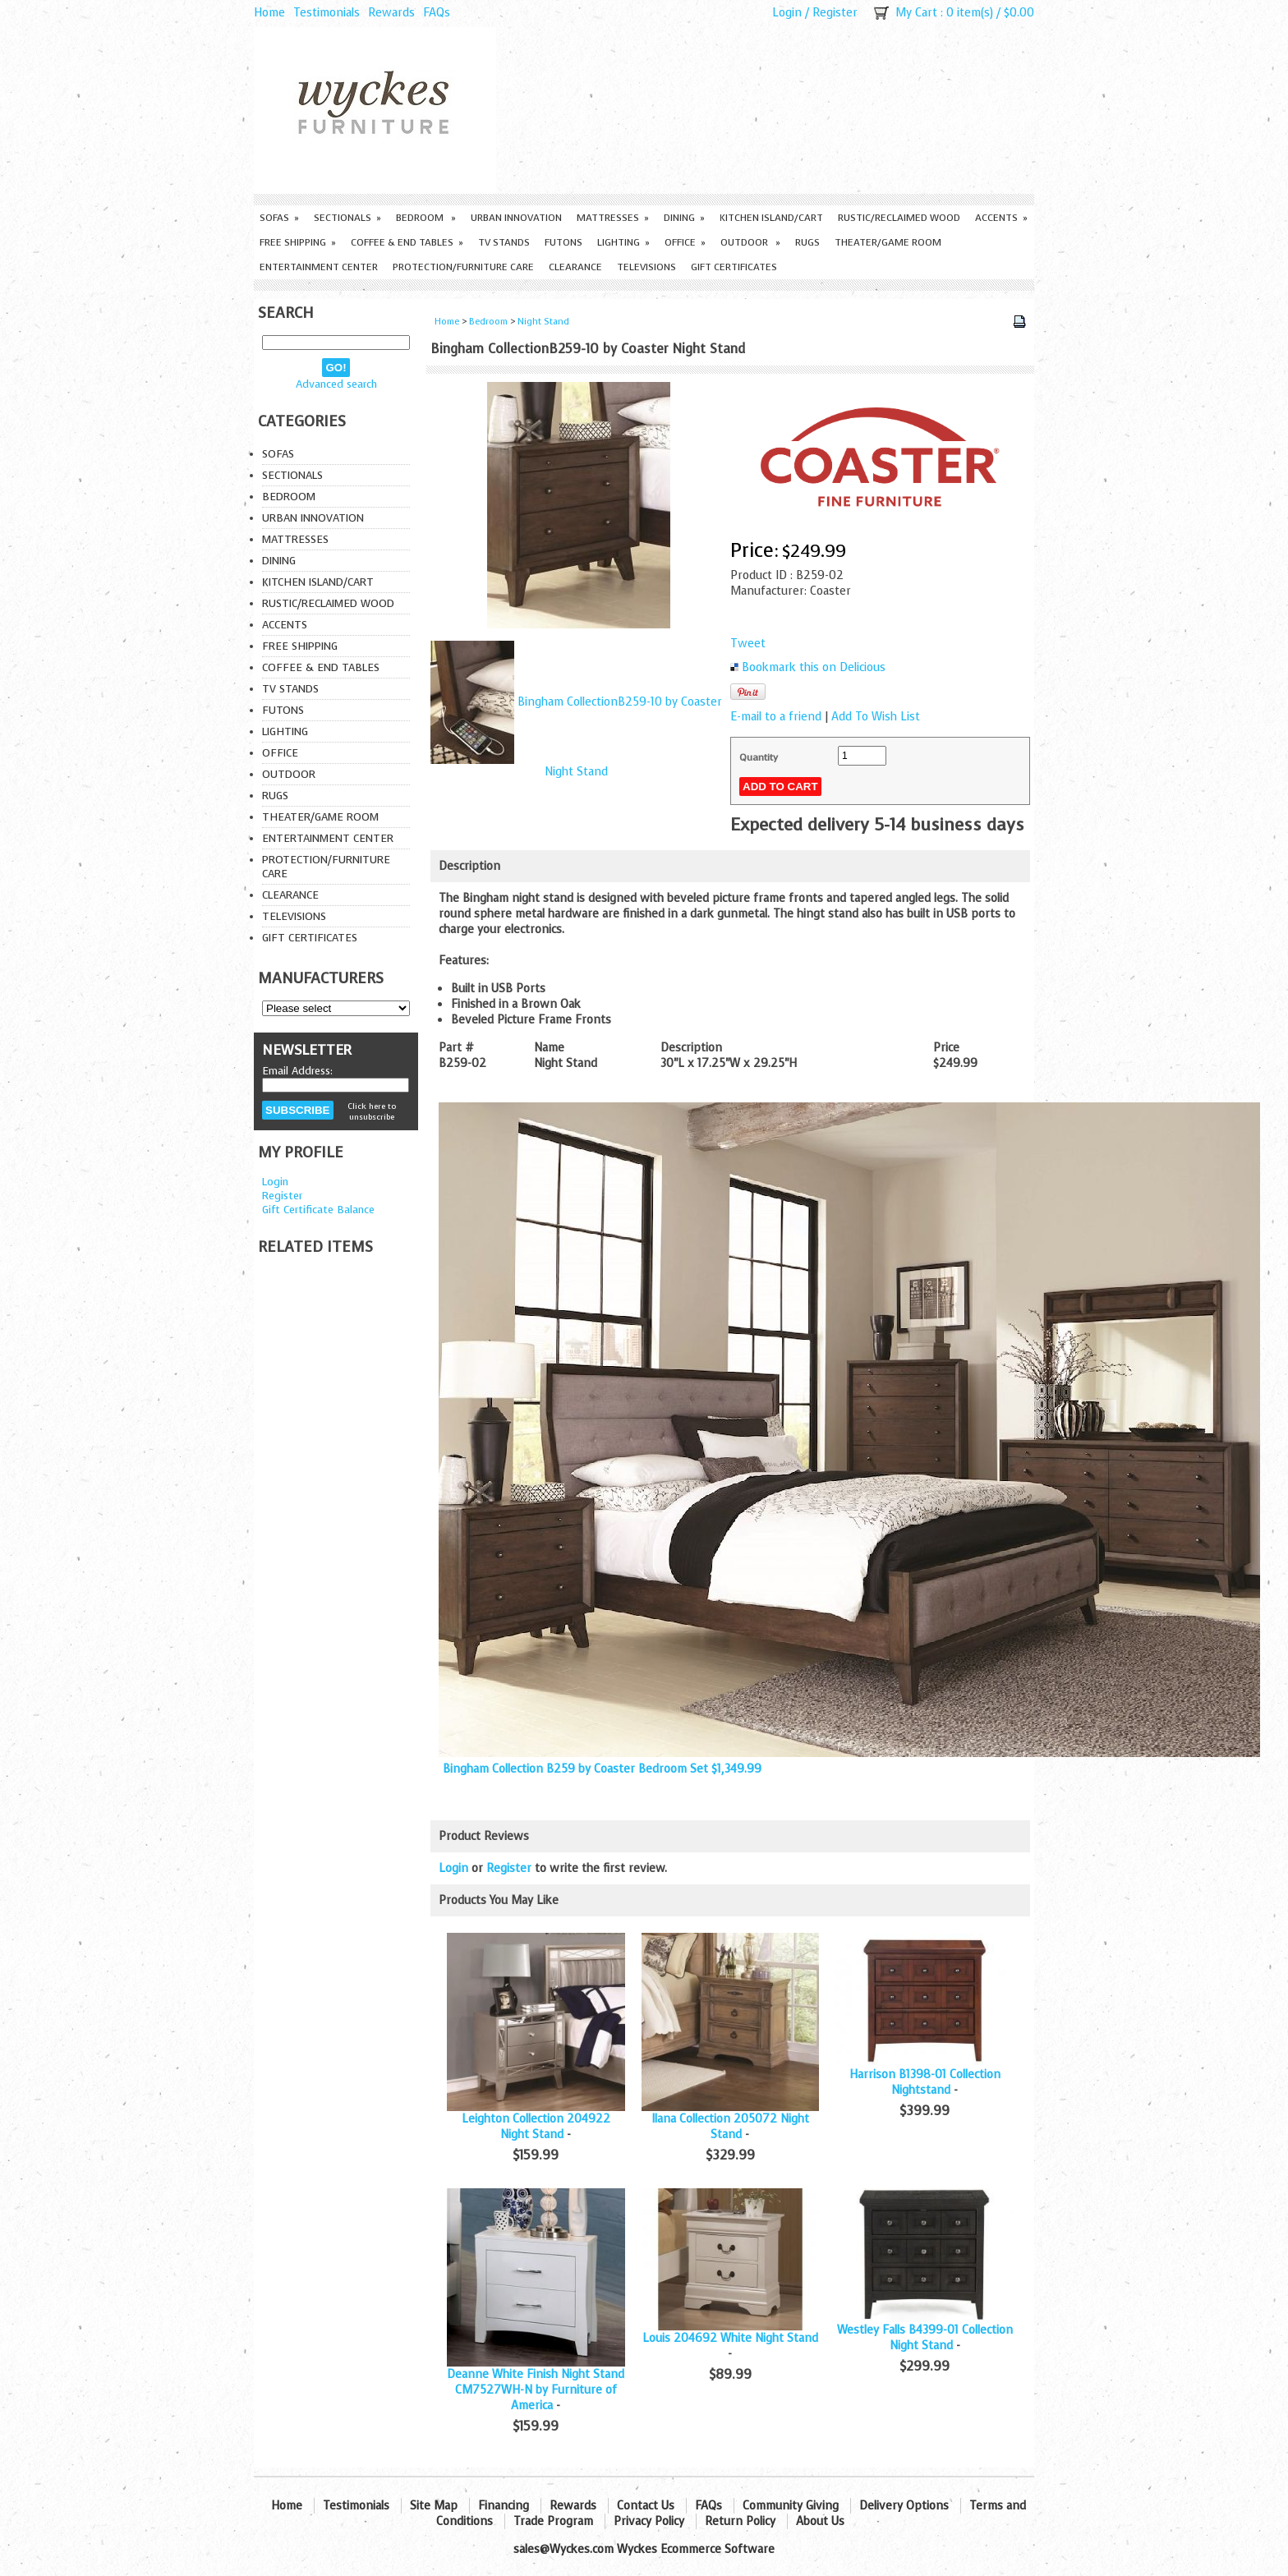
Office (685, 242)
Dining (684, 217)
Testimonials (326, 13)
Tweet (748, 643)
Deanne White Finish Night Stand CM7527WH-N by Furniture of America (535, 2390)
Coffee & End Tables (407, 242)
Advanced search (336, 384)
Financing (503, 2506)
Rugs (807, 242)
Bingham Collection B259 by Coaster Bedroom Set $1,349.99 (602, 1769)
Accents (1001, 217)
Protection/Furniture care (463, 267)
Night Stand (543, 321)
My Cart (916, 13)
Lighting (623, 242)
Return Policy (740, 2521)
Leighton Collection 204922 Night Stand (536, 2126)
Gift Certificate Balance (318, 1210)
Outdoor (750, 242)
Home (269, 13)
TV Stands (504, 242)
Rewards (391, 13)
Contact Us (645, 2506)
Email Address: (297, 1071)
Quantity (758, 757)
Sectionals (347, 217)
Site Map (434, 2506)
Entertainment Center (319, 267)
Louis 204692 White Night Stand (730, 2338)
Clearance (575, 267)
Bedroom (426, 217)
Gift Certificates (734, 267)
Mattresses (613, 217)
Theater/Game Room (888, 242)
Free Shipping (298, 242)
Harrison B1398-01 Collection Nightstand (924, 2082)
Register (835, 13)
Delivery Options (904, 2506)
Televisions (646, 267)
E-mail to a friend (775, 716)
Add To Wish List (875, 716)
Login (787, 13)
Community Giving (791, 2506)
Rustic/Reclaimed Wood (899, 217)
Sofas (279, 217)
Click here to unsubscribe (371, 1111)
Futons (563, 242)
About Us (820, 2521)
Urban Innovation (516, 217)
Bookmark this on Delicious (814, 667)
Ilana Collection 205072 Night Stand (730, 2126)
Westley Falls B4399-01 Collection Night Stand (925, 2337)
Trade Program (553, 2521)
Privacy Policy (649, 2521)
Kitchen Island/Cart (771, 217)
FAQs (436, 13)
